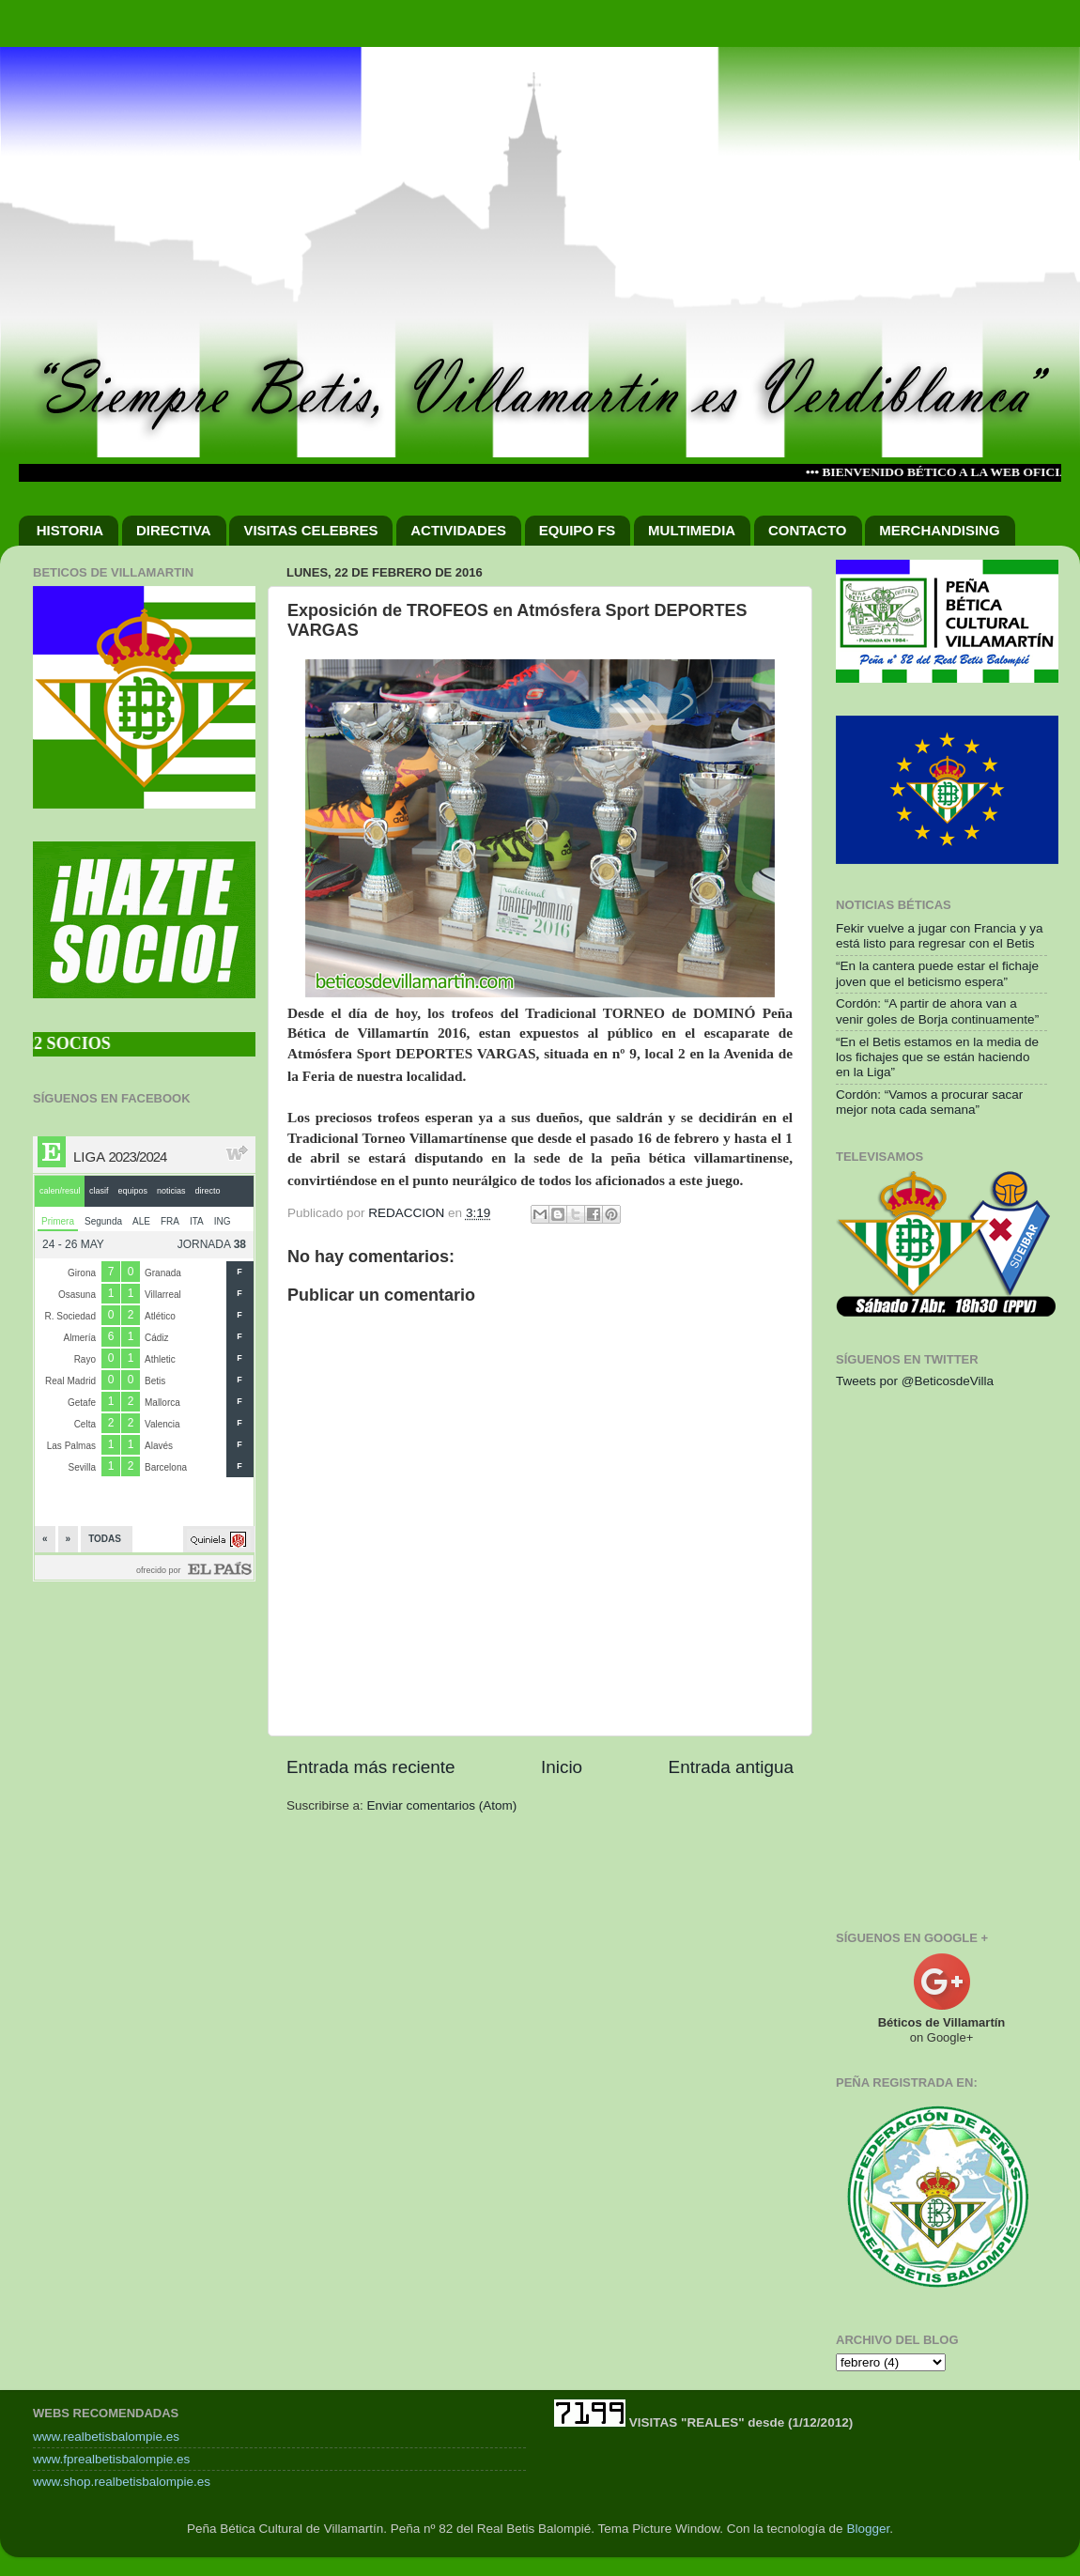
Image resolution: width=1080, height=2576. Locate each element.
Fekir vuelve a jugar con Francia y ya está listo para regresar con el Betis (939, 935)
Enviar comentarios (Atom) (442, 1805)
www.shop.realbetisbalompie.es (121, 2482)
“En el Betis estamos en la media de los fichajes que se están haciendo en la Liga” (937, 1057)
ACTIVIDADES (458, 530)
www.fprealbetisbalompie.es (111, 2459)
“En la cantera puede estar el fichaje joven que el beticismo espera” (937, 973)
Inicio (561, 1767)
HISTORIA (70, 530)
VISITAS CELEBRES (310, 530)
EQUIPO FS (577, 530)
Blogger (867, 2529)
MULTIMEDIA (691, 530)
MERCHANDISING (939, 530)
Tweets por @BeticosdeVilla (915, 1381)
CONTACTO (807, 530)
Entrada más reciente (370, 1767)
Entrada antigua (731, 1767)
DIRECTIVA (173, 530)
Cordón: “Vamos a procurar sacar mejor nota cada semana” (929, 1102)
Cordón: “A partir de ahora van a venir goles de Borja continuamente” (937, 1011)
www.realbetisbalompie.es (106, 2436)
